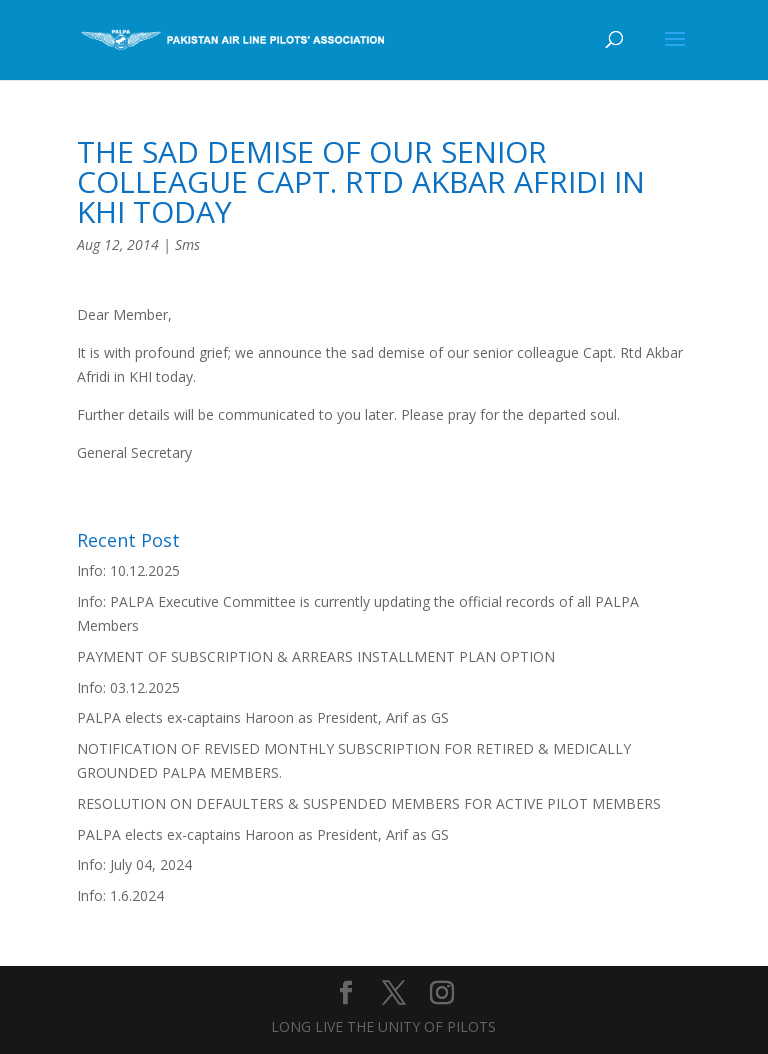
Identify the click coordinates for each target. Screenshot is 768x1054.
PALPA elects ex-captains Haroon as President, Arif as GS (263, 717)
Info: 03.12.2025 (128, 687)
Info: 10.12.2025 (128, 570)
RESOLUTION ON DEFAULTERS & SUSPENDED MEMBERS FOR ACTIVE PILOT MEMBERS (369, 803)
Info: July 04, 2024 (134, 864)
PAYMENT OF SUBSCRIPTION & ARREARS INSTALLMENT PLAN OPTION (316, 656)
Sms (187, 244)
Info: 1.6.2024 (120, 895)
